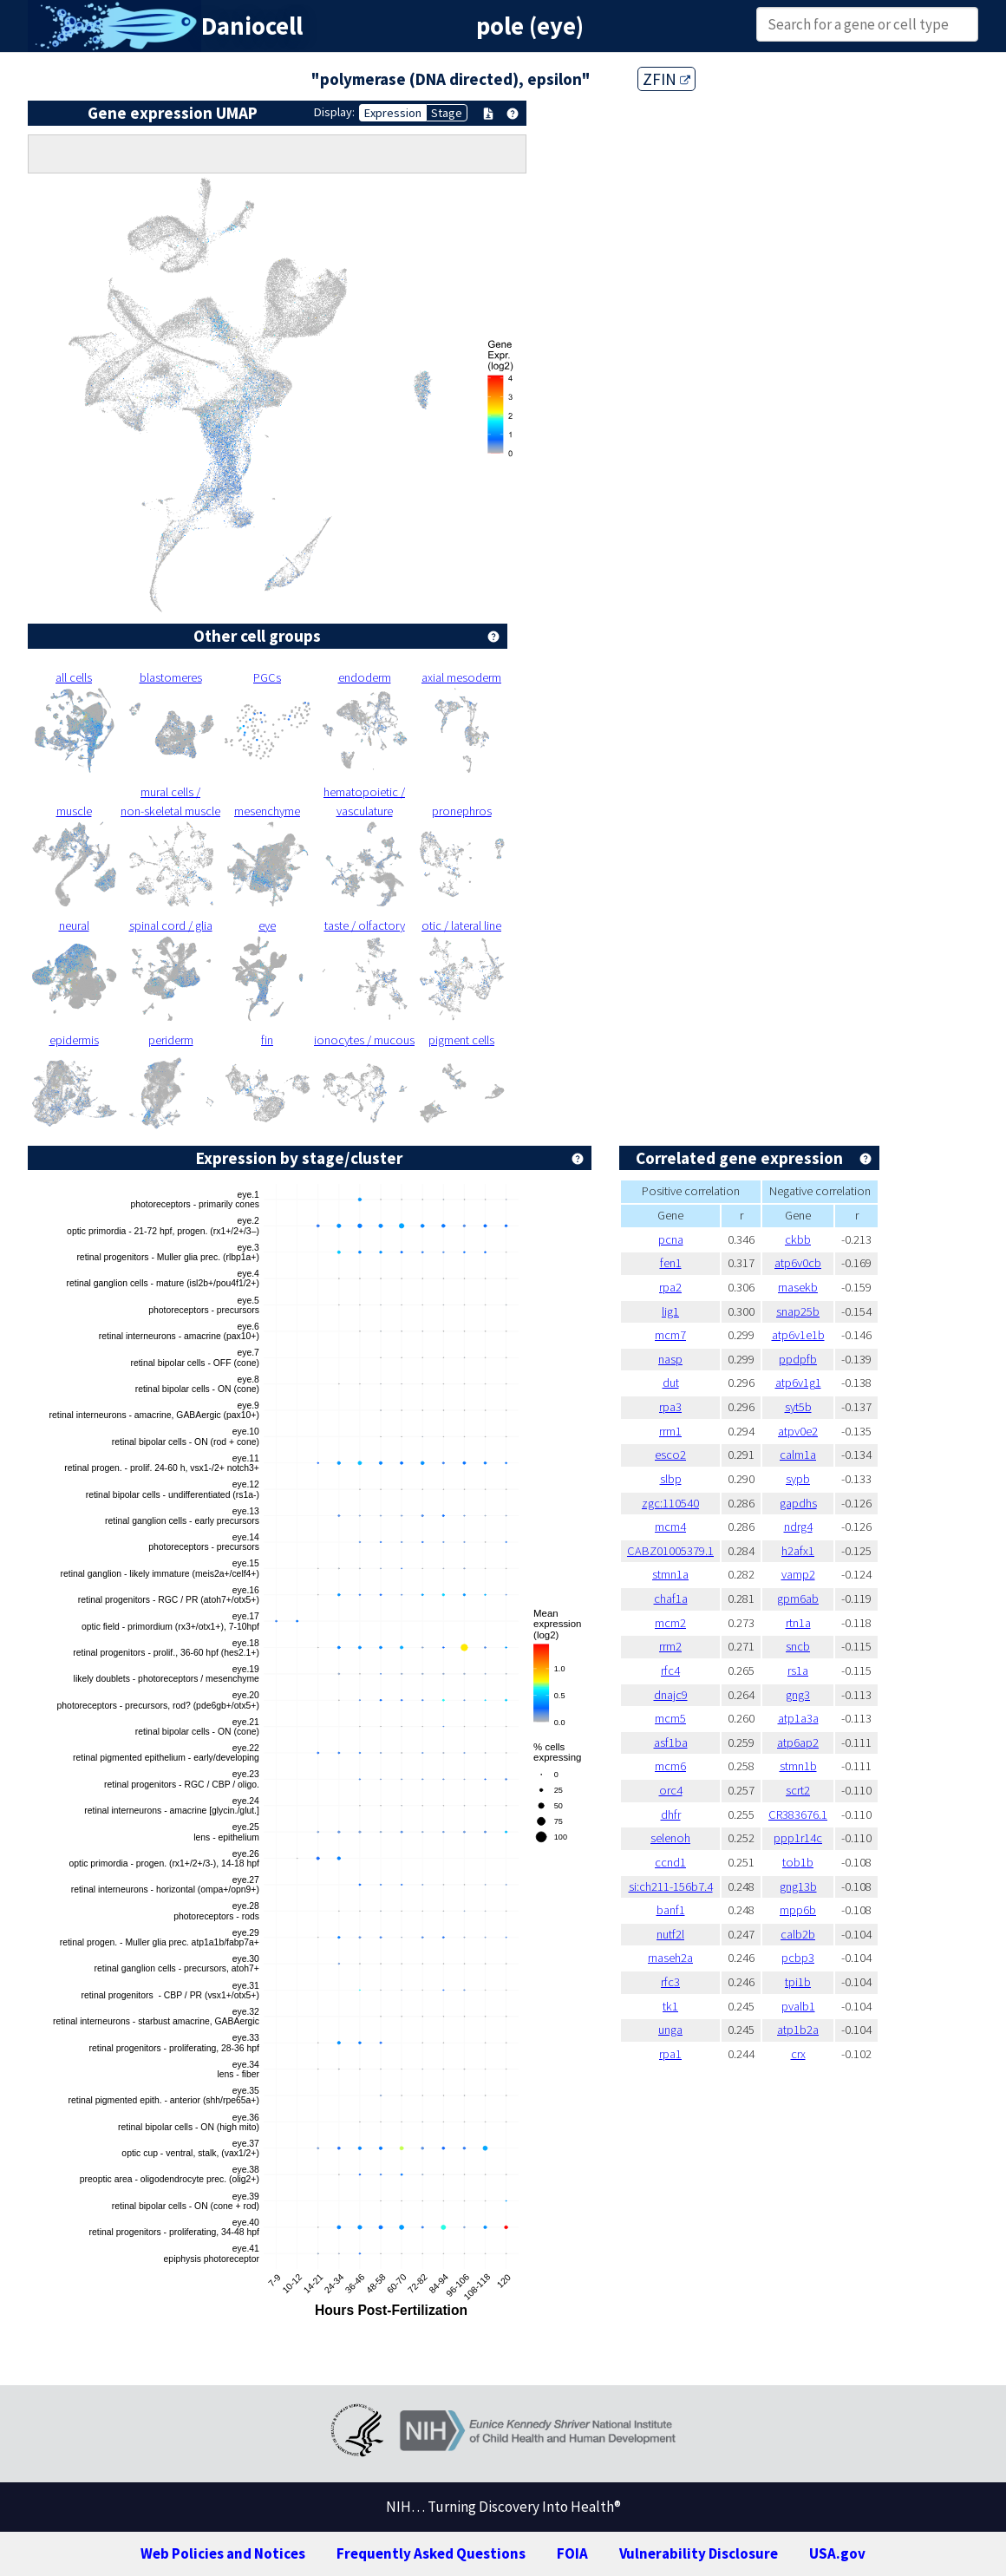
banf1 (671, 1910)
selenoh (670, 1838)
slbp (671, 1479)
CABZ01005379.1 (670, 1551)
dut (671, 1382)
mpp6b (798, 1910)
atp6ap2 (798, 1742)
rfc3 (670, 1982)
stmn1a (670, 1574)
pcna (670, 1239)
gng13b (798, 1886)
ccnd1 (670, 1862)
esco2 (670, 1454)
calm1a (798, 1454)
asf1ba (671, 1742)
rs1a (797, 1670)
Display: (334, 112)
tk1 (670, 2006)
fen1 (671, 1263)
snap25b (798, 1311)
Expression (392, 113)
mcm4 (670, 1526)
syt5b (798, 1407)
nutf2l (670, 1934)
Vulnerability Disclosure (698, 2553)
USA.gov (837, 2553)
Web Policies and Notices (222, 2553)
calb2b (798, 1934)
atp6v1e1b (798, 1335)
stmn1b (798, 1766)
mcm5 (670, 1718)
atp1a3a (798, 1718)
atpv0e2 (798, 1431)
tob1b (797, 1862)
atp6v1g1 (798, 1382)
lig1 (670, 1311)
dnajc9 (671, 1695)
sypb (798, 1479)
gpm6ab (798, 1598)
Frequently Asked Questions (431, 2553)
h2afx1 (797, 1551)
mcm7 (670, 1335)
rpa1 (670, 2054)
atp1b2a (798, 2029)
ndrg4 (798, 1526)
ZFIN (666, 79)
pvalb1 (798, 2006)
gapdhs (798, 1503)
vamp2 (798, 1574)
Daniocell (252, 26)
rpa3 (670, 1407)
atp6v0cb (797, 1263)
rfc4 (670, 1670)
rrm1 (670, 1431)
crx (798, 2054)
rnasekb (798, 1287)
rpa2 (670, 1287)
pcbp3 (797, 1957)
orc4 (671, 1790)
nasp (670, 1359)
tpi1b (798, 1982)
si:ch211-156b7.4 (671, 1886)
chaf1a (671, 1598)
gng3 (798, 1695)
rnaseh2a (670, 1957)
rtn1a (798, 1623)
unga (670, 2029)
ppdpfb (798, 1359)
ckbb (798, 1239)
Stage (446, 113)
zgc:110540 (670, 1503)
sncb (798, 1646)
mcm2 (670, 1623)
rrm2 (670, 1646)
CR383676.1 (797, 1814)
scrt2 (798, 1790)
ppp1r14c (798, 1838)
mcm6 (670, 1766)
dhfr (671, 1814)
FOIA (572, 2553)
